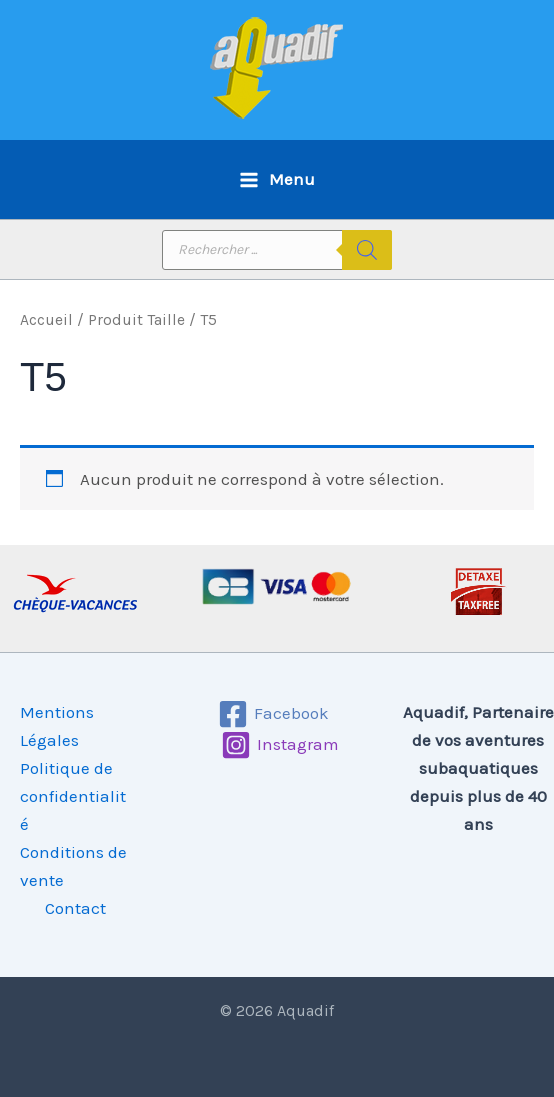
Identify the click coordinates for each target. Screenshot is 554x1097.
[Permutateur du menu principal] (276, 179)
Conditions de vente (73, 866)
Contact (75, 908)
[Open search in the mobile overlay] (277, 250)
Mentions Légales (57, 726)
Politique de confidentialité (73, 796)
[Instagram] (280, 745)
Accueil (46, 320)
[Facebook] (274, 714)
